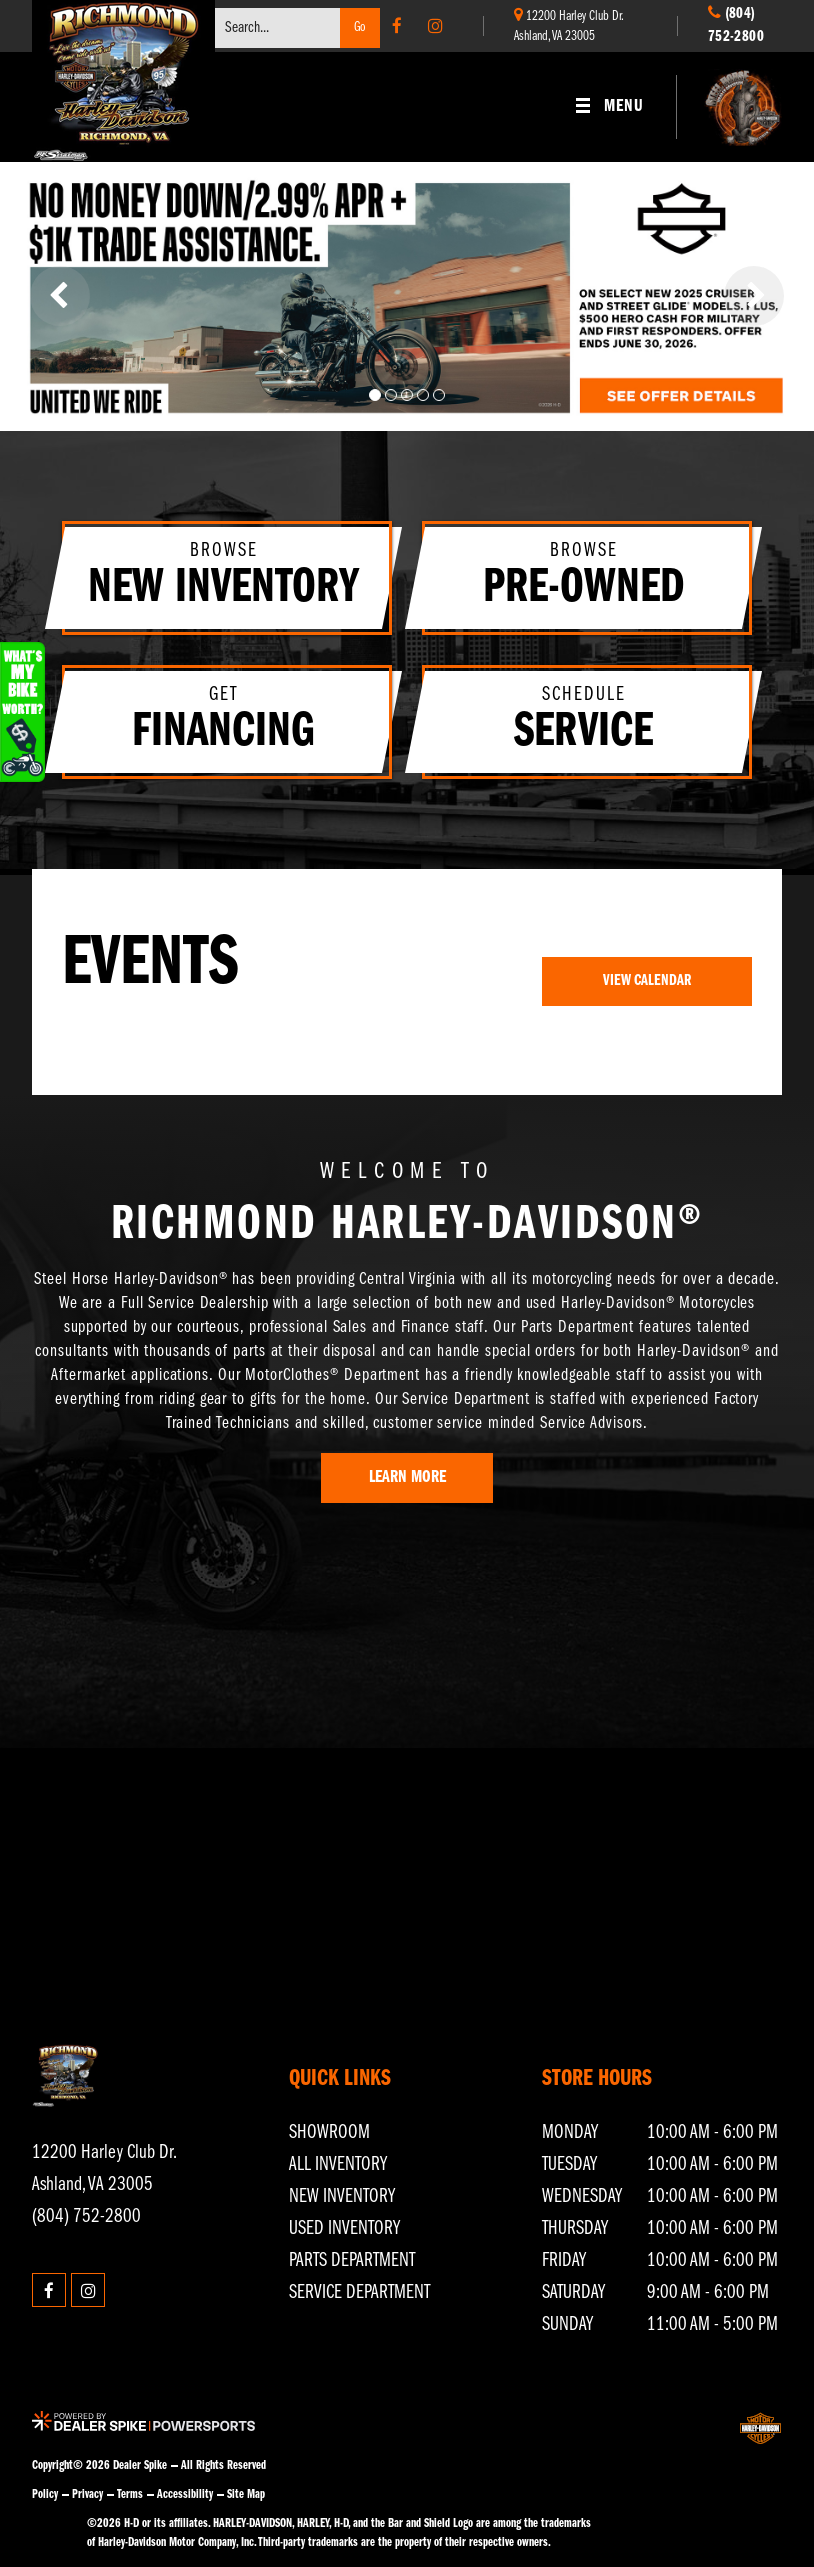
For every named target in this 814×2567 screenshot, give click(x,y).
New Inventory (342, 2197)
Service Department (359, 2293)
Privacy (87, 2494)
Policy (45, 2494)
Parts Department (352, 2261)
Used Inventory (344, 2229)
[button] (60, 296)
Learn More (407, 1477)
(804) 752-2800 (86, 2217)
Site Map (246, 2494)
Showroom (329, 2133)
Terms (130, 2494)
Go (359, 27)
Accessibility (185, 2494)
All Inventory (338, 2165)
